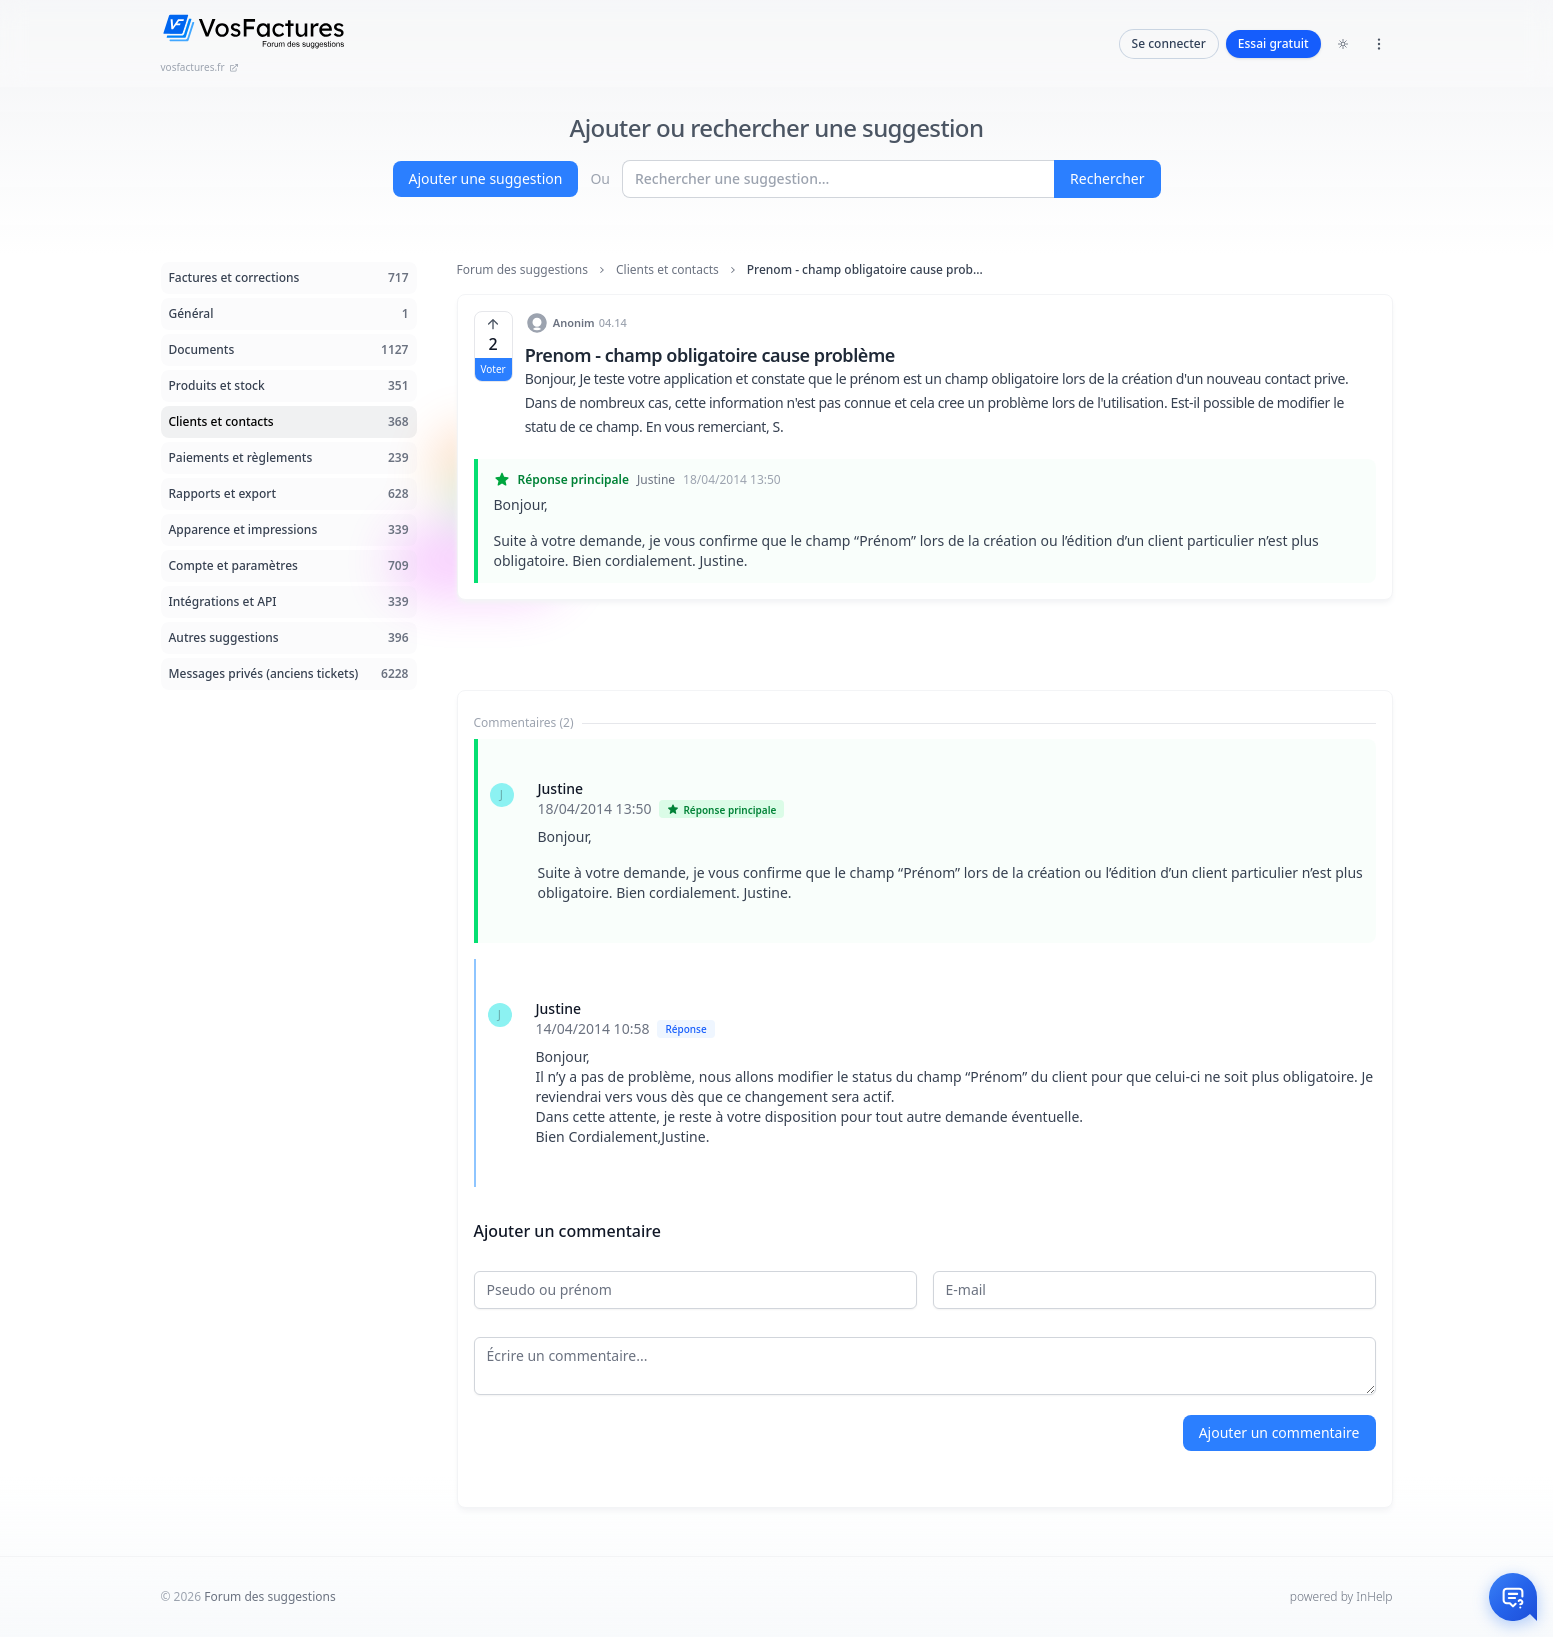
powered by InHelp (1341, 1596)
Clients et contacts (667, 270)
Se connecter (1169, 43)
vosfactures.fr (200, 67)
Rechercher (1107, 178)
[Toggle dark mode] (1343, 44)
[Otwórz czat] (1513, 1597)
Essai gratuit (1273, 43)
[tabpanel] (925, 963)
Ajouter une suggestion (486, 178)
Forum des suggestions (523, 270)
